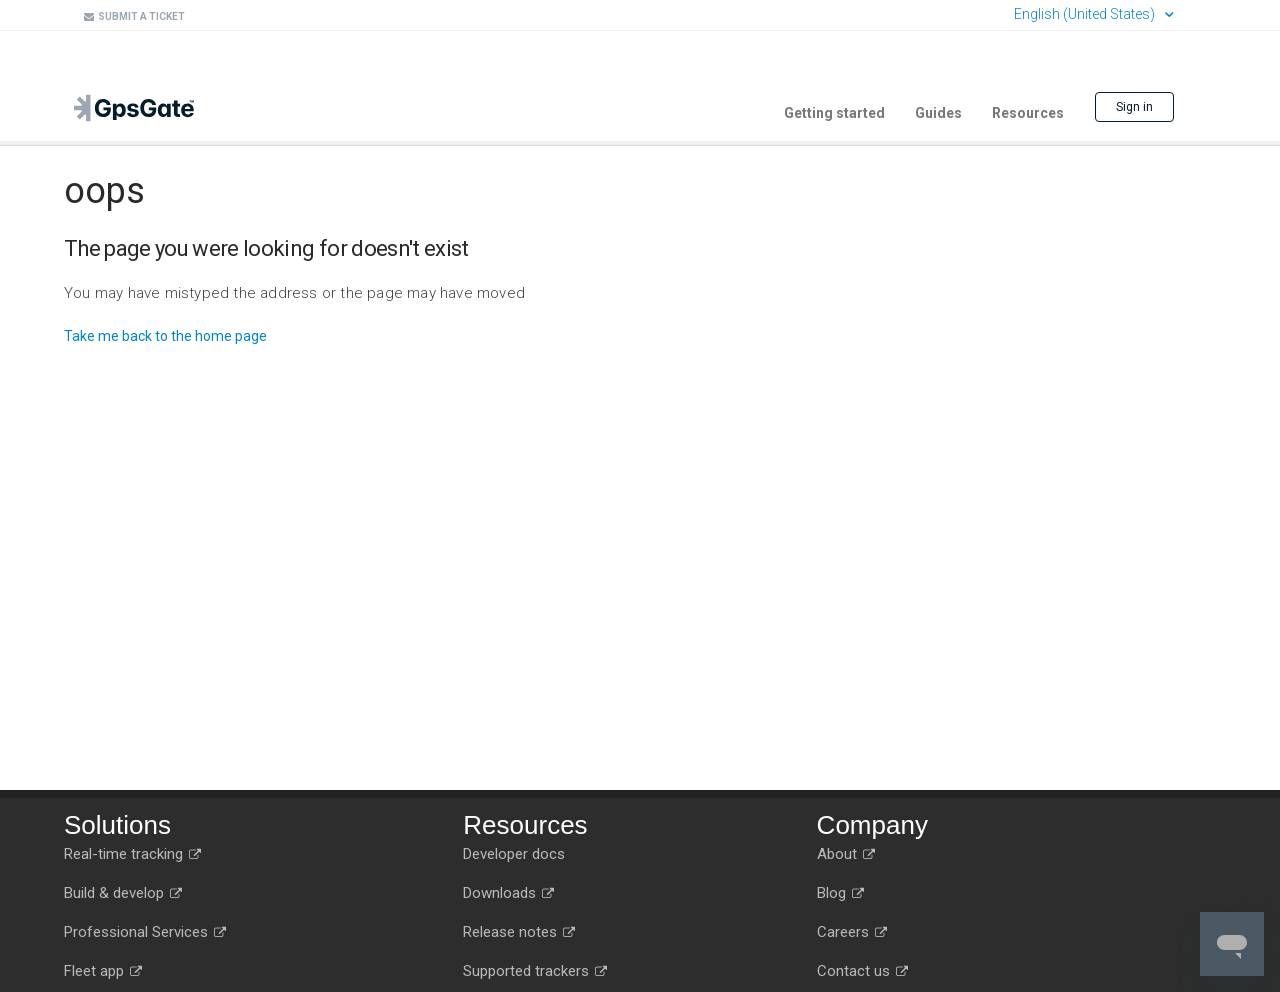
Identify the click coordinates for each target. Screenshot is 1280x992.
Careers (852, 932)
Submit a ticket (134, 16)
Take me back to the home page (165, 336)
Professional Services (145, 932)
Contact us (862, 971)
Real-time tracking (132, 854)
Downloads (508, 893)
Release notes (519, 932)
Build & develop (123, 893)
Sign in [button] (1134, 107)
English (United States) (1086, 14)
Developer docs (514, 854)
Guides (938, 113)
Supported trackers (535, 971)
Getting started (834, 113)
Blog (840, 893)
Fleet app (103, 971)
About (846, 854)
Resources (1028, 113)
